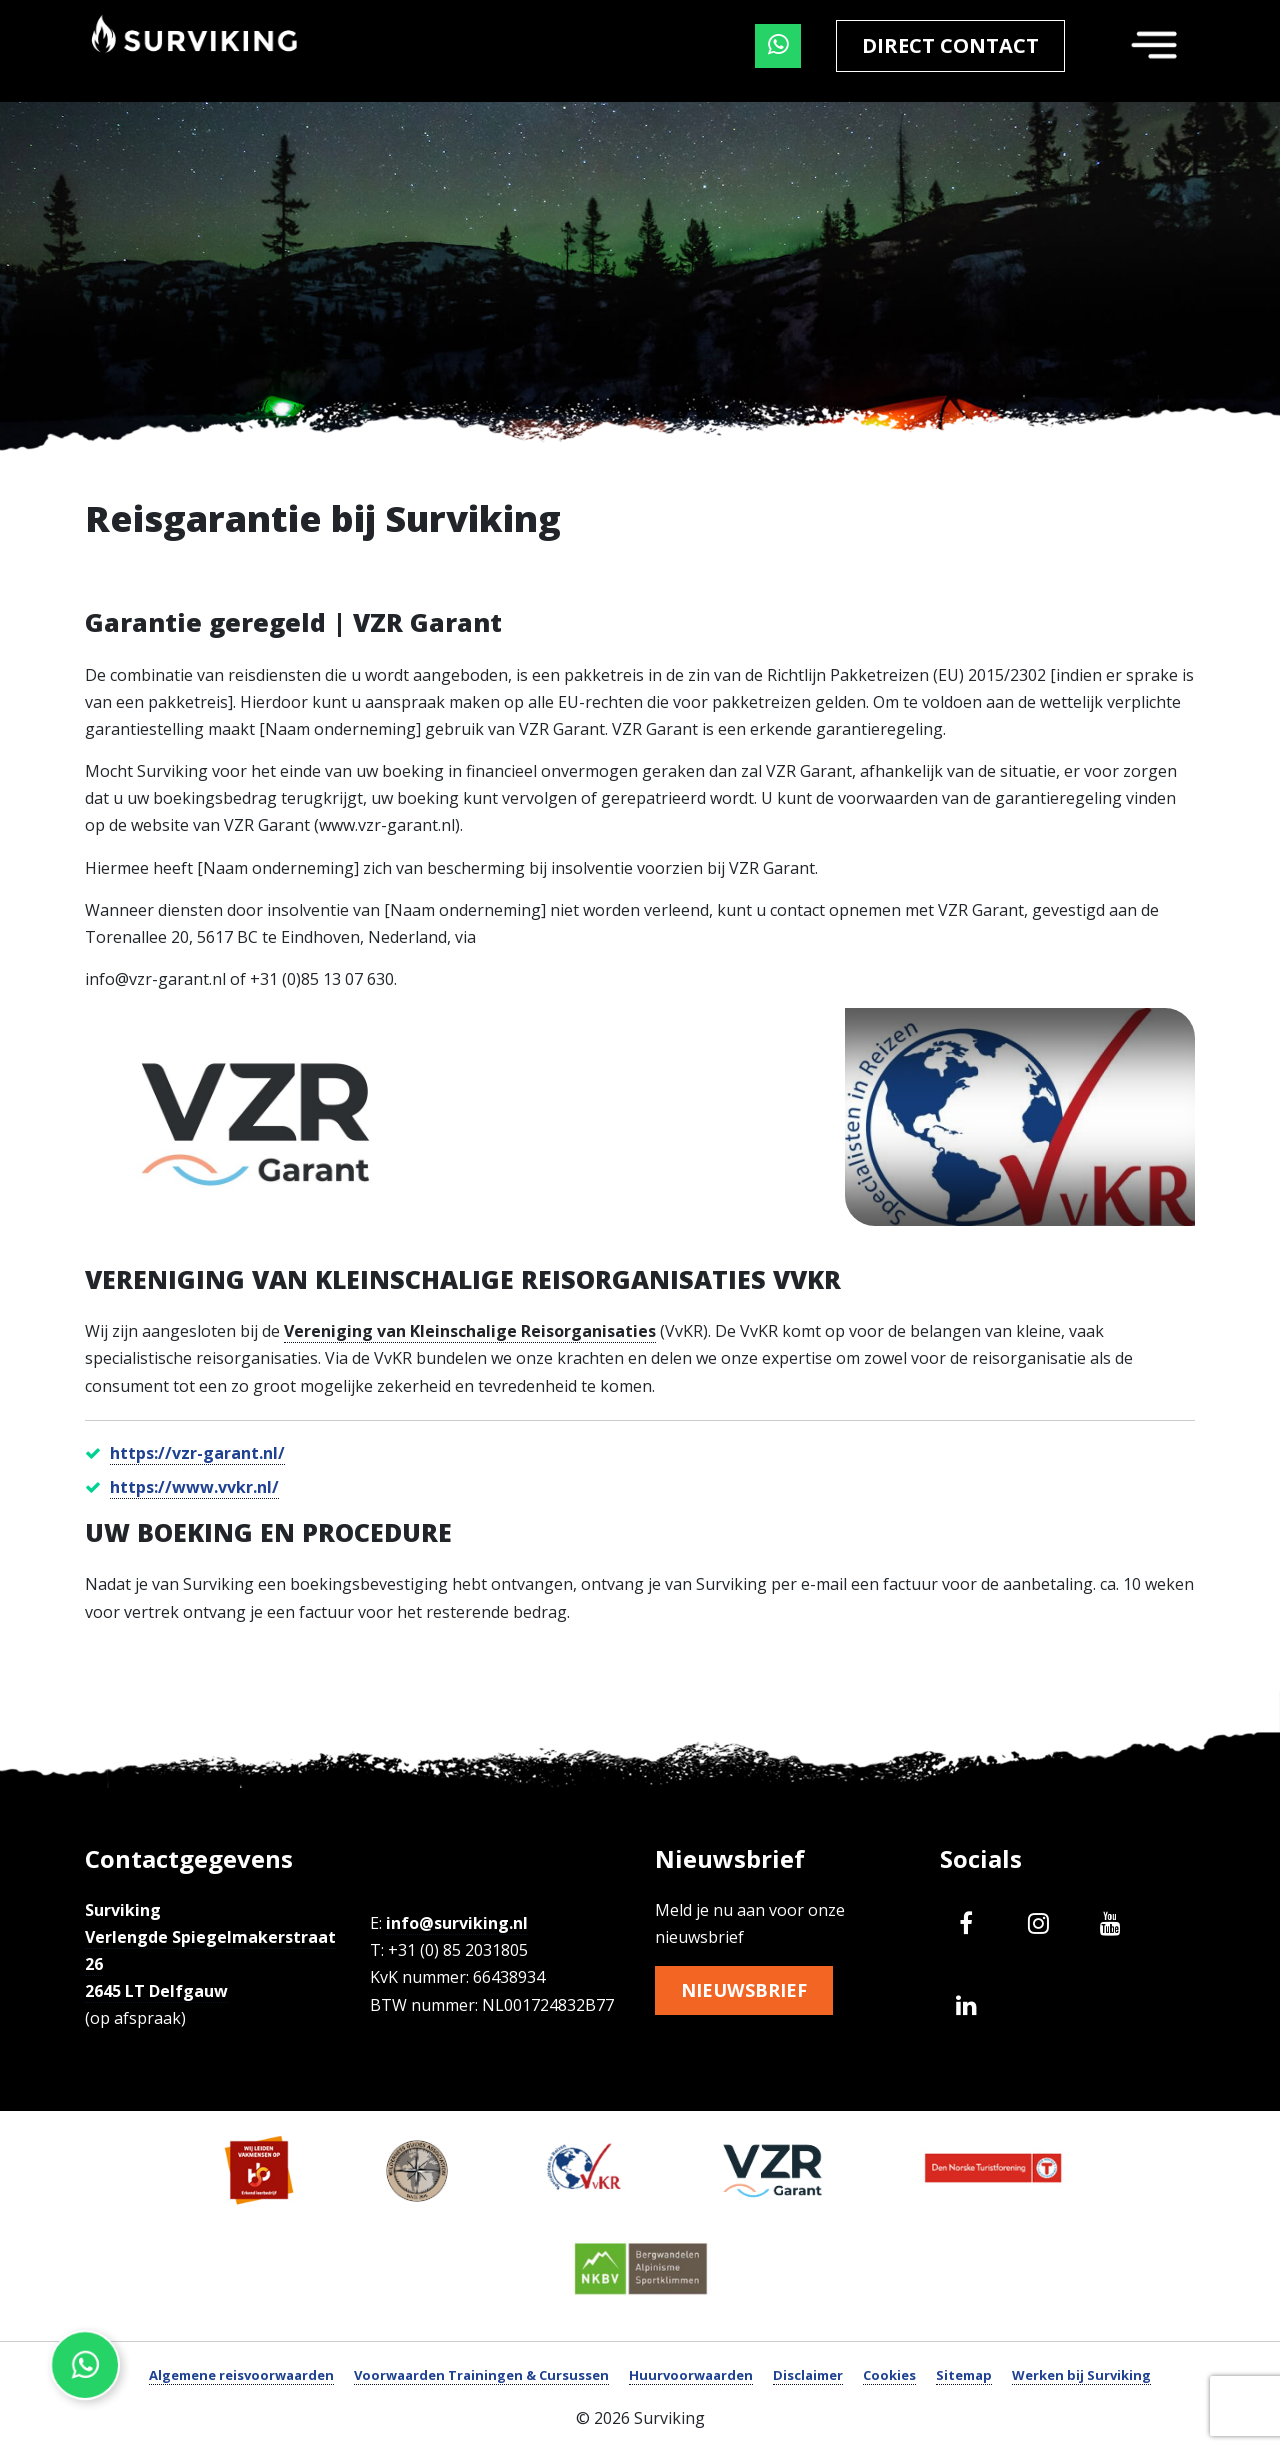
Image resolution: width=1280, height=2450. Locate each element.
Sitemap (964, 2375)
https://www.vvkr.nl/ (194, 1487)
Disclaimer (808, 2375)
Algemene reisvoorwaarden (241, 2375)
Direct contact (950, 45)
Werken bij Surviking (1081, 2375)
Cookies (889, 2375)
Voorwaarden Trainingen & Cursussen (481, 2375)
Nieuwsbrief (750, 1991)
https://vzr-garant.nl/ (197, 1453)
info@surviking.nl (457, 1923)
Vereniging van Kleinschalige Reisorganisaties (470, 1331)
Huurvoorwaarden (691, 2375)
